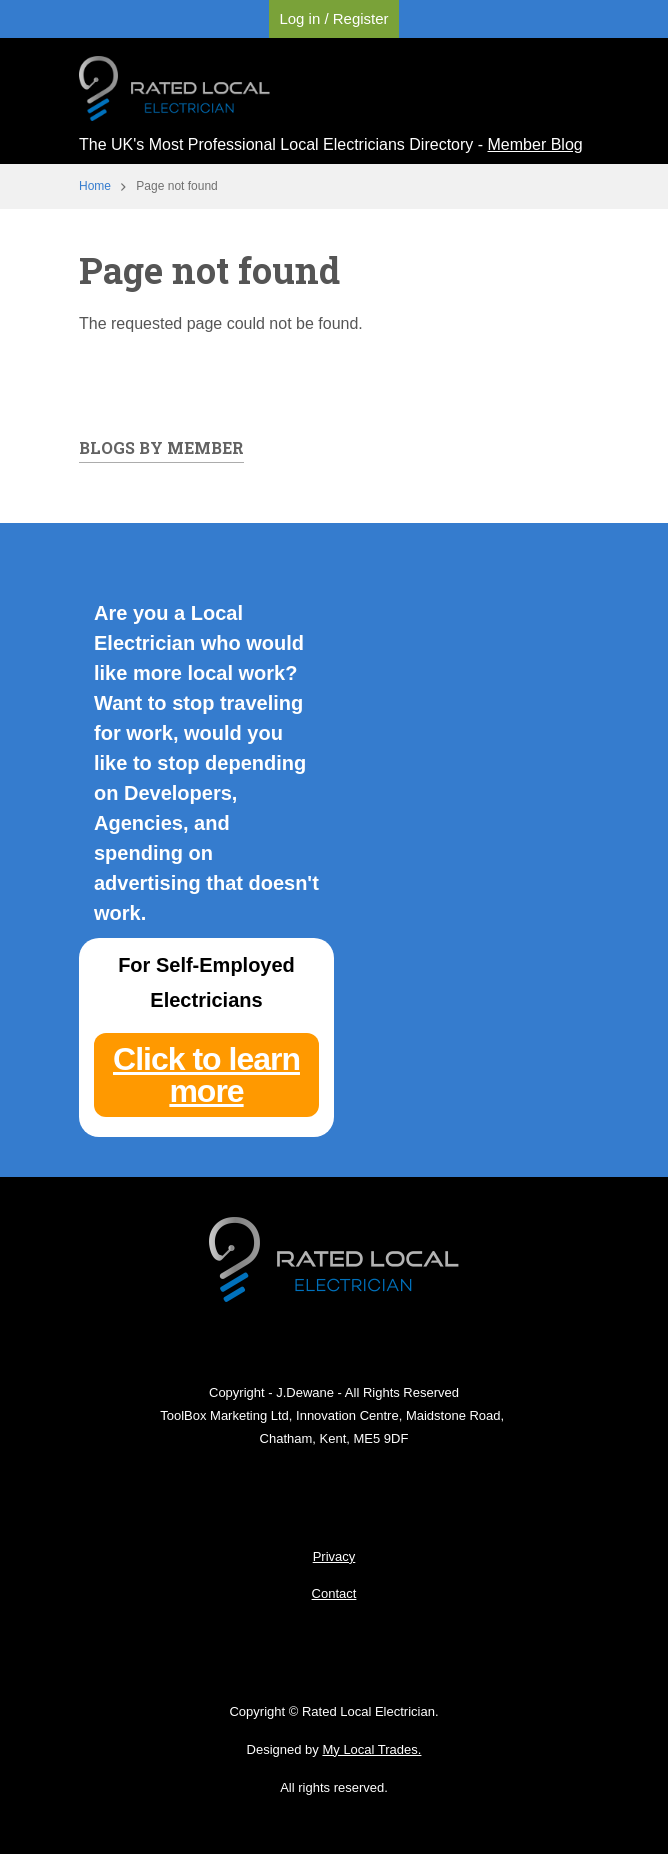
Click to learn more (206, 1075)
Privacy (334, 1556)
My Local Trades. (371, 1749)
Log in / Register (333, 18)
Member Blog (535, 144)
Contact (334, 1593)
